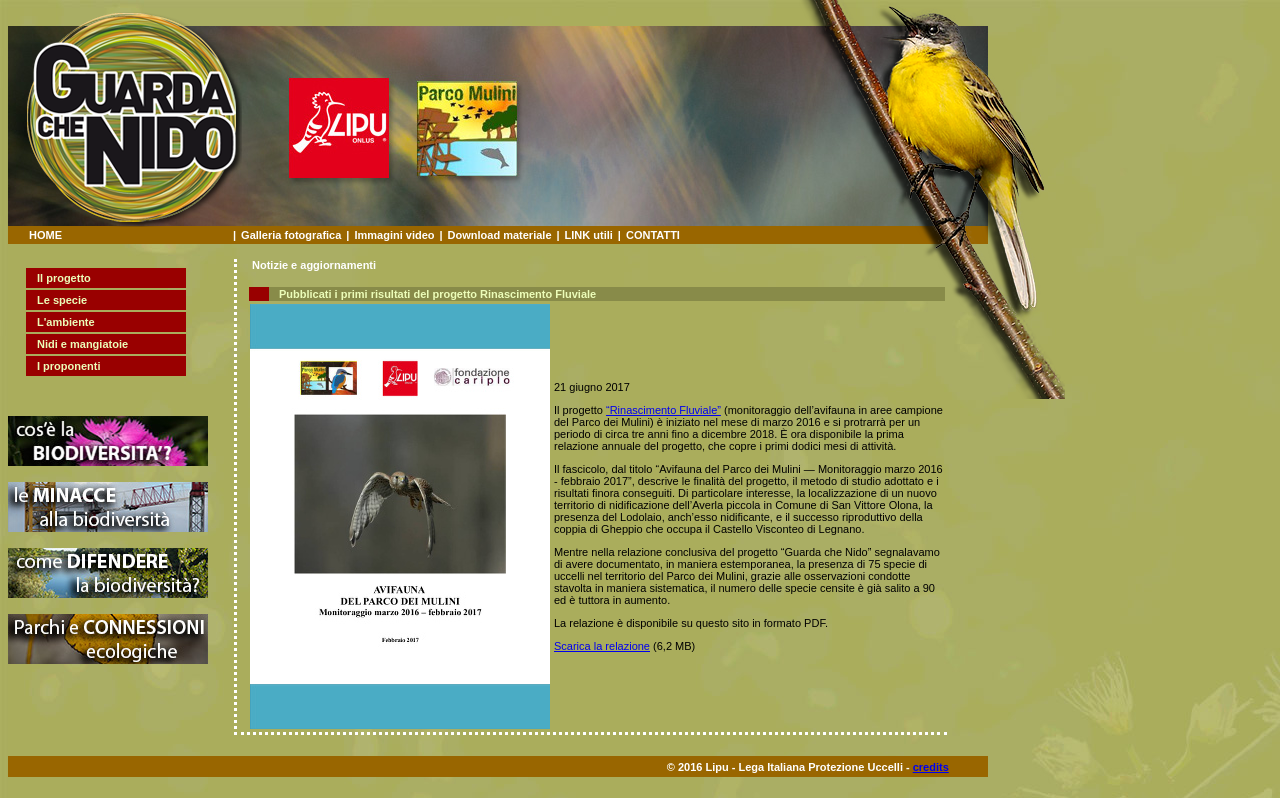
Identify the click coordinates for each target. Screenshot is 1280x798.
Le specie (62, 300)
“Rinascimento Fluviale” (663, 410)
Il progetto (64, 278)
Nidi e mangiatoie (82, 344)
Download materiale (500, 235)
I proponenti (69, 366)
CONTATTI (653, 235)
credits (931, 767)
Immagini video (394, 235)
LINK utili (589, 235)
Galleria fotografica (291, 235)
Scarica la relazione (602, 646)
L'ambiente (66, 322)
